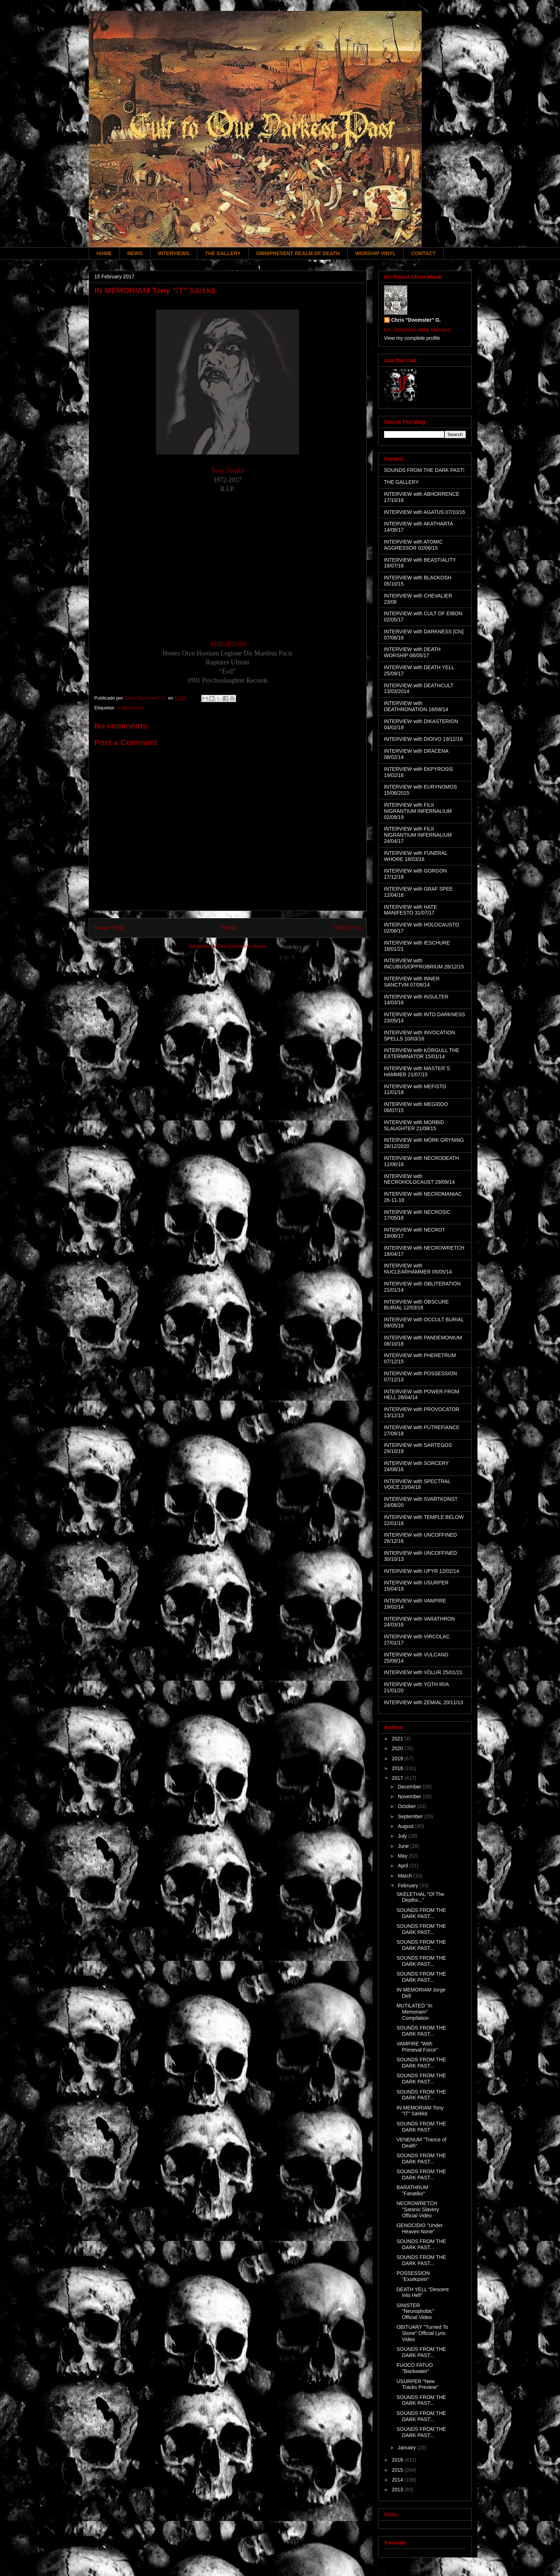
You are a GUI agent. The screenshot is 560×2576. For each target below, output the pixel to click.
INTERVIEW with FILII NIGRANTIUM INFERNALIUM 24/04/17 (418, 835)
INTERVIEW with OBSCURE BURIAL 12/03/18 (416, 1305)
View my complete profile (412, 338)
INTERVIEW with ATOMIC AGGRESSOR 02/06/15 (413, 545)
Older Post (347, 928)
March (405, 1876)
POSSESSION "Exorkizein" (413, 2276)
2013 (398, 2489)
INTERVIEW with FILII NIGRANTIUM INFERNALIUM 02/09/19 (418, 811)
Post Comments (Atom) (242, 946)
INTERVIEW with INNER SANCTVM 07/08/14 (412, 982)
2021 (398, 1738)
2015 (398, 2470)
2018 (398, 1768)
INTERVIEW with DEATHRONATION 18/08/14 (416, 706)
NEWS (135, 253)
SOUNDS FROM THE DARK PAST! (424, 470)
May (403, 1856)
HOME (104, 253)
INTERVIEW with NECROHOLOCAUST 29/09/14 (419, 1179)
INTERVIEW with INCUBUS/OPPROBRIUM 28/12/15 (424, 964)
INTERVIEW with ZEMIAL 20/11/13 (423, 1702)
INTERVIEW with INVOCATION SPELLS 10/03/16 (419, 1036)
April (403, 1865)
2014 (398, 2480)
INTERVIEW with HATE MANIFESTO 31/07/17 (410, 910)
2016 (398, 2460)
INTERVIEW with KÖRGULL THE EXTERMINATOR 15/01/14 (421, 1053)
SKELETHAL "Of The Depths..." (420, 1897)
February (409, 1885)
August (406, 1826)
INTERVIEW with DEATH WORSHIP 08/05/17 (412, 652)
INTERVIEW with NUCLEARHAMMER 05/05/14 (418, 1269)
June (404, 1846)
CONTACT (423, 253)
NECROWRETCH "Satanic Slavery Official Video (417, 2209)
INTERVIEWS (174, 253)
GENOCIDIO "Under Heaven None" (419, 2228)
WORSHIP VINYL (375, 253)
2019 (398, 1758)
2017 (398, 1778)
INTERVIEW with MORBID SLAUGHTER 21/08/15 (414, 1125)
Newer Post (109, 928)
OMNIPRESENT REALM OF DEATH (298, 253)
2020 (398, 1748)
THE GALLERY (222, 253)
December (410, 1787)
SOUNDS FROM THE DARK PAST (421, 2127)
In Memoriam (130, 707)
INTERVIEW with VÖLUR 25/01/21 (423, 1672)
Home (228, 928)
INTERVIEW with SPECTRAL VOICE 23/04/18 (417, 1484)
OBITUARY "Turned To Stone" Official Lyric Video (422, 2333)
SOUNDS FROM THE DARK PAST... (421, 1913)
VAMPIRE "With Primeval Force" (417, 2047)
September (411, 1816)
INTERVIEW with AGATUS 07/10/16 (424, 512)
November (410, 1796)
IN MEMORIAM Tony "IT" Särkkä (419, 2111)
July (403, 1836)
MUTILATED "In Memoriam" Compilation (414, 2012)
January (407, 2447)
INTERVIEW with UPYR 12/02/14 (421, 1571)
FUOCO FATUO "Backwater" (414, 2368)
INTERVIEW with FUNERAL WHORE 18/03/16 (415, 856)
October (407, 1806)
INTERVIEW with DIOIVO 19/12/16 (423, 739)
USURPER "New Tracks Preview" (417, 2384)
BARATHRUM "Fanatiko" (412, 2190)
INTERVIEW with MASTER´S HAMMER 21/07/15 (417, 1071)
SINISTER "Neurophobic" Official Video (415, 2311)
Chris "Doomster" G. (416, 320)
